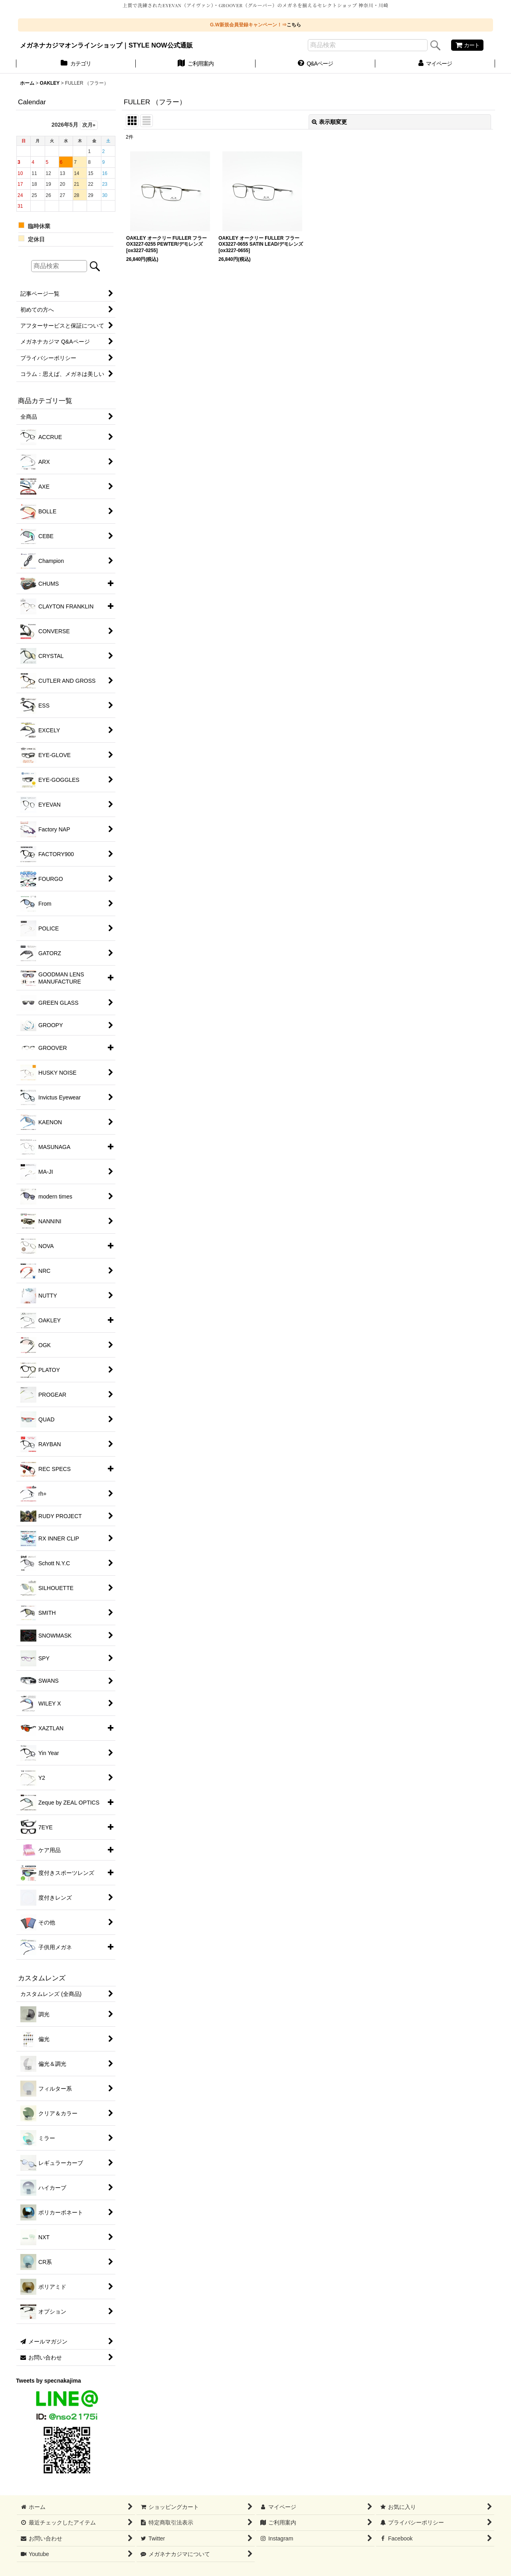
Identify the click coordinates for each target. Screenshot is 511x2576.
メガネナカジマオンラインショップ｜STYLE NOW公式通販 (106, 45)
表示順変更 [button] (329, 122)
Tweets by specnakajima (48, 2380)
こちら (294, 25)
